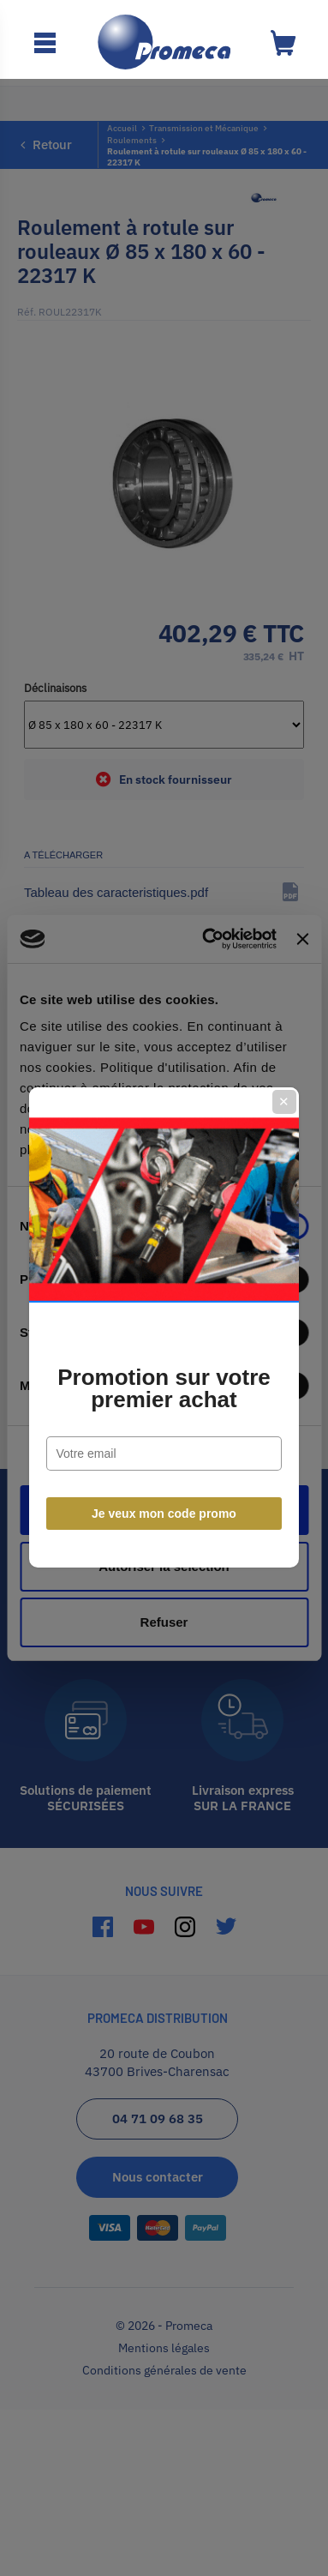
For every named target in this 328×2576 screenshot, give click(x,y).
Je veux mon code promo (164, 1474)
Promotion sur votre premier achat (163, 1349)
